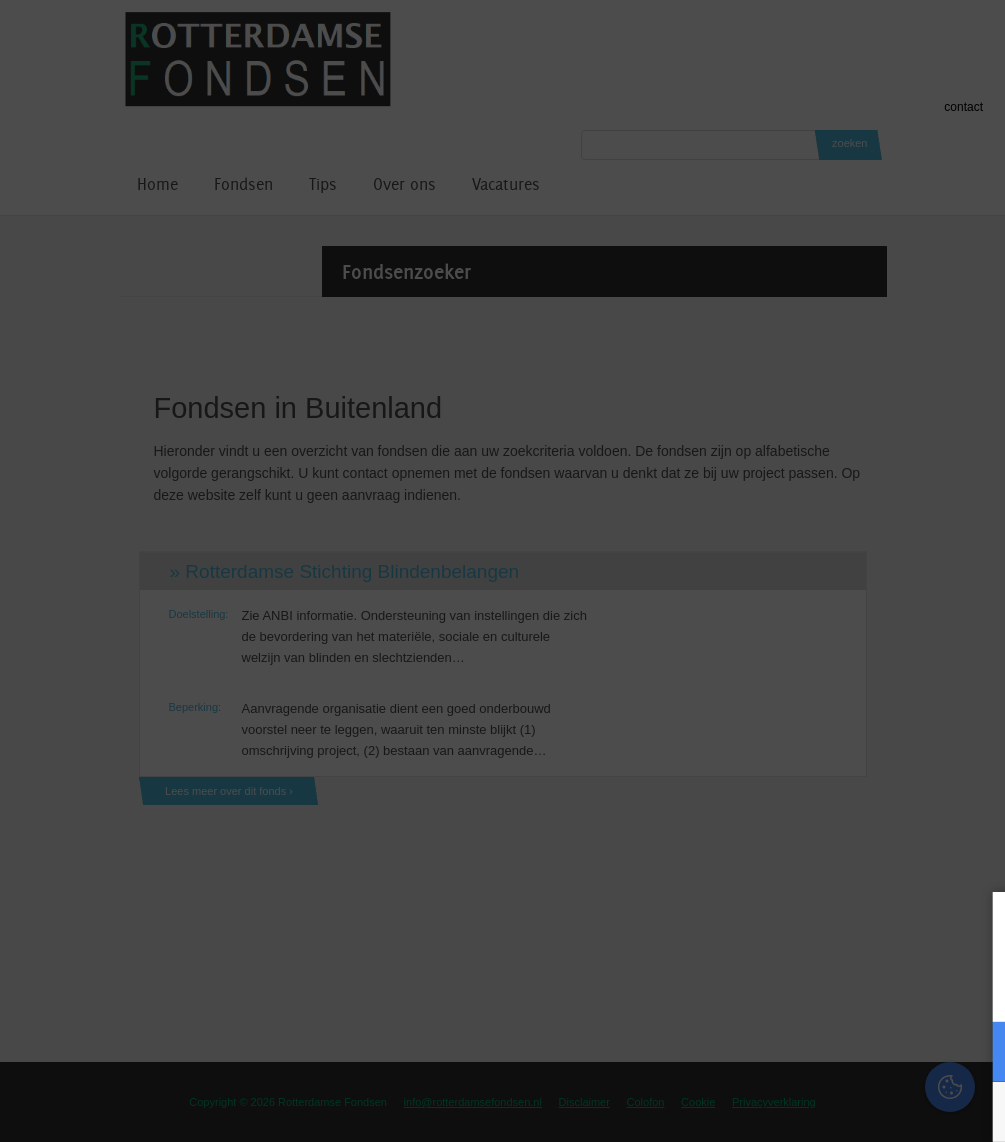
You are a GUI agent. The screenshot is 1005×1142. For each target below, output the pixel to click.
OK (975, 1111)
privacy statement (906, 985)
